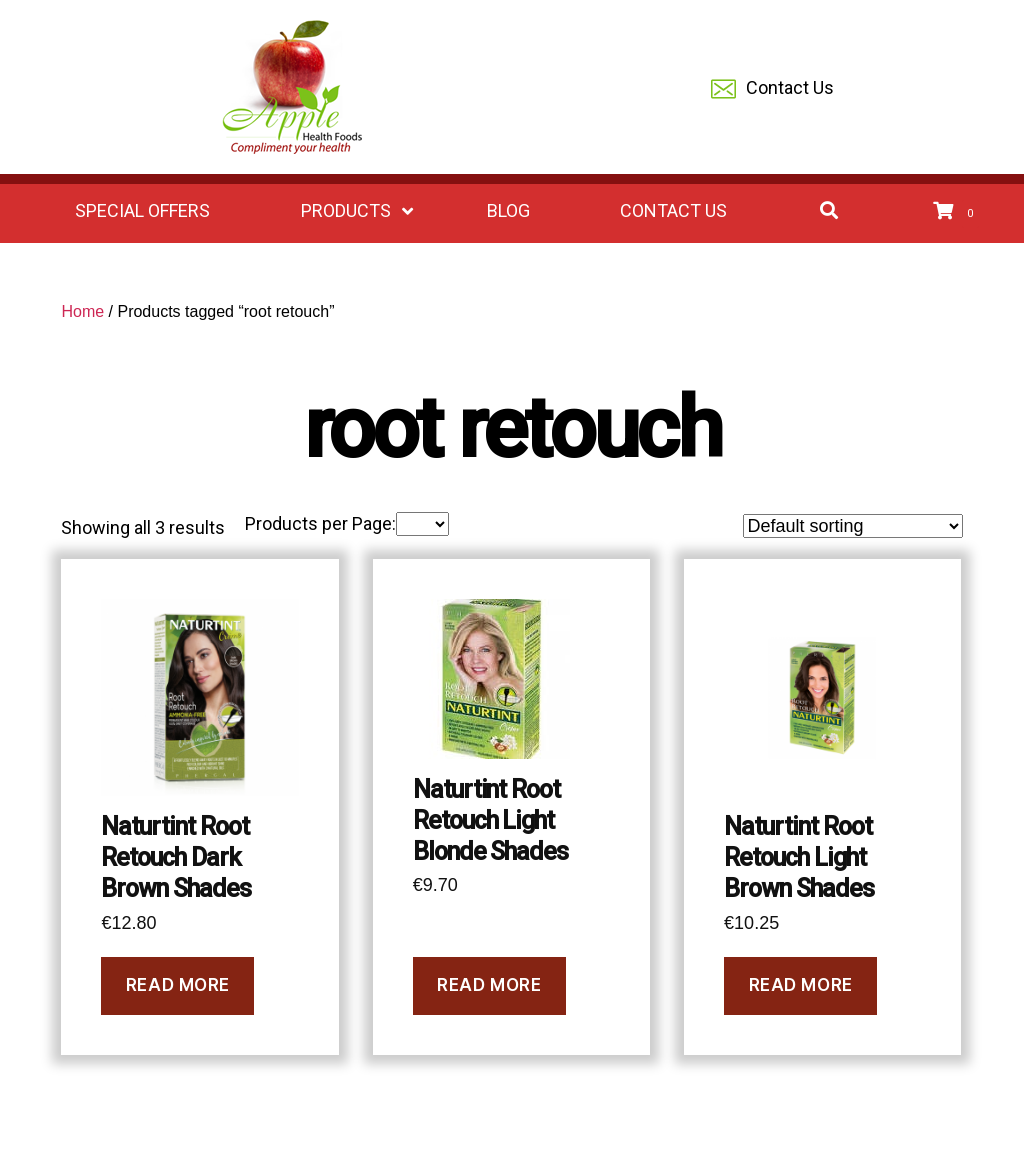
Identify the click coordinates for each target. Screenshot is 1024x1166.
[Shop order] (853, 526)
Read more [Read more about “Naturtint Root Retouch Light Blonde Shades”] (489, 985)
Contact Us (772, 89)
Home (82, 311)
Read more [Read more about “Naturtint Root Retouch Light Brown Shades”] (801, 985)
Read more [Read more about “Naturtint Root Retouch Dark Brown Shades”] (178, 985)
